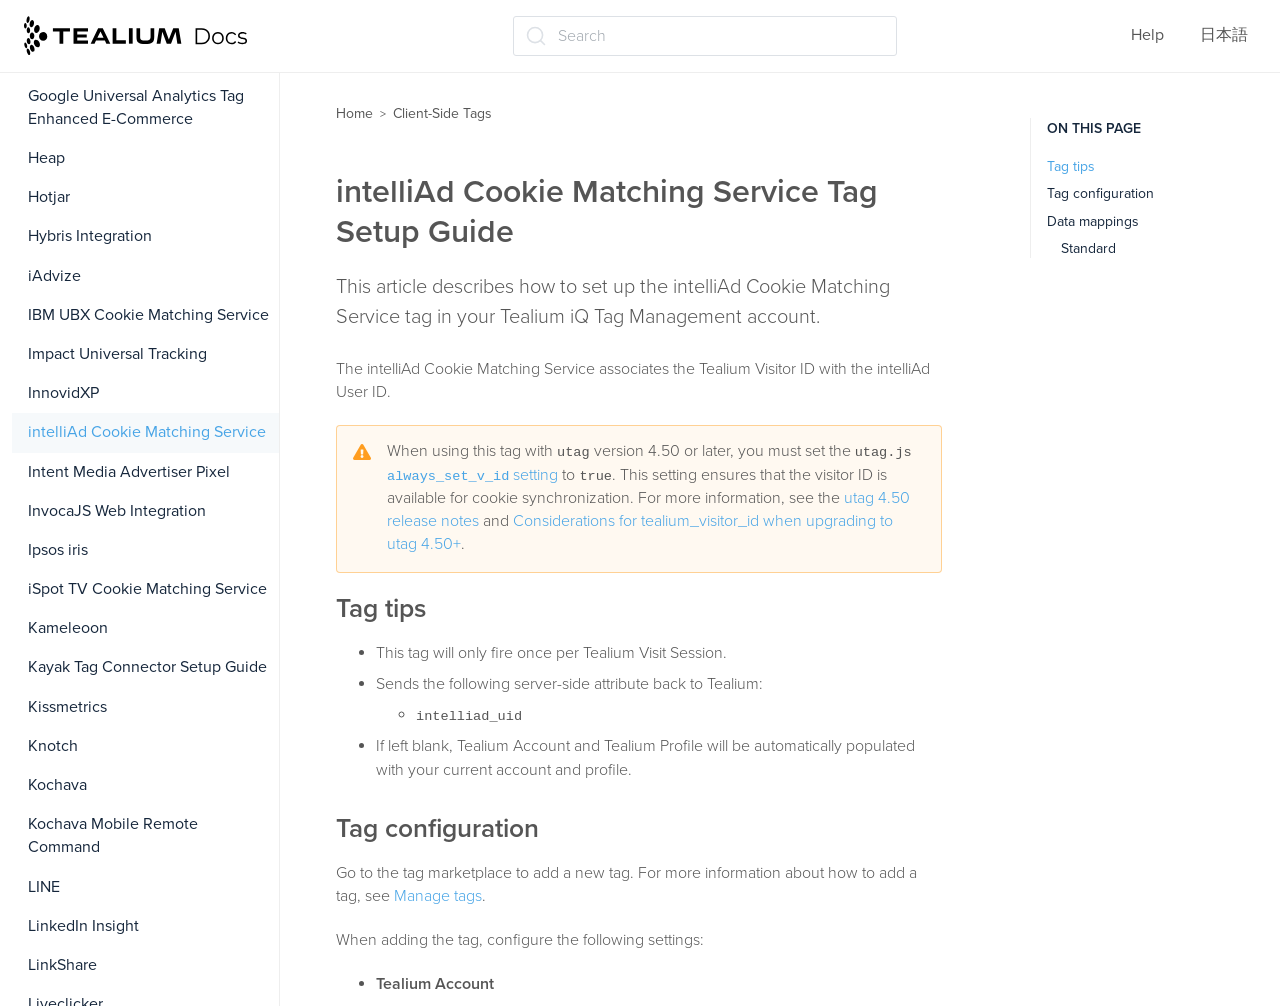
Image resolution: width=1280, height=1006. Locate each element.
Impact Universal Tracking (117, 354)
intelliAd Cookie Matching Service (147, 432)
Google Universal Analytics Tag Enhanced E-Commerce (136, 107)
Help (1147, 35)
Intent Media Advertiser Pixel (129, 472)
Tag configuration (1100, 193)
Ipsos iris (58, 550)
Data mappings (1093, 221)
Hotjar (49, 197)
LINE (44, 887)
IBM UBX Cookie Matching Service (148, 315)
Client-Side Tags (442, 113)
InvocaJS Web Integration (117, 511)
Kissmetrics (67, 707)
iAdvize (54, 276)
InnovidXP (63, 393)
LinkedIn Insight (83, 926)
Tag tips (1071, 166)
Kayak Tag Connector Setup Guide (147, 667)
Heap (46, 158)
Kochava (57, 785)
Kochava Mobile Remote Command (113, 835)
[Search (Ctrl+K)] (705, 36)
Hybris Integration (90, 236)
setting (472, 475)
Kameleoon (68, 628)
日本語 (1224, 35)
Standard (1088, 248)
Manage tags (438, 896)
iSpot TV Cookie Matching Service (147, 589)
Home (354, 113)
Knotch (53, 746)
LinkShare (62, 965)
